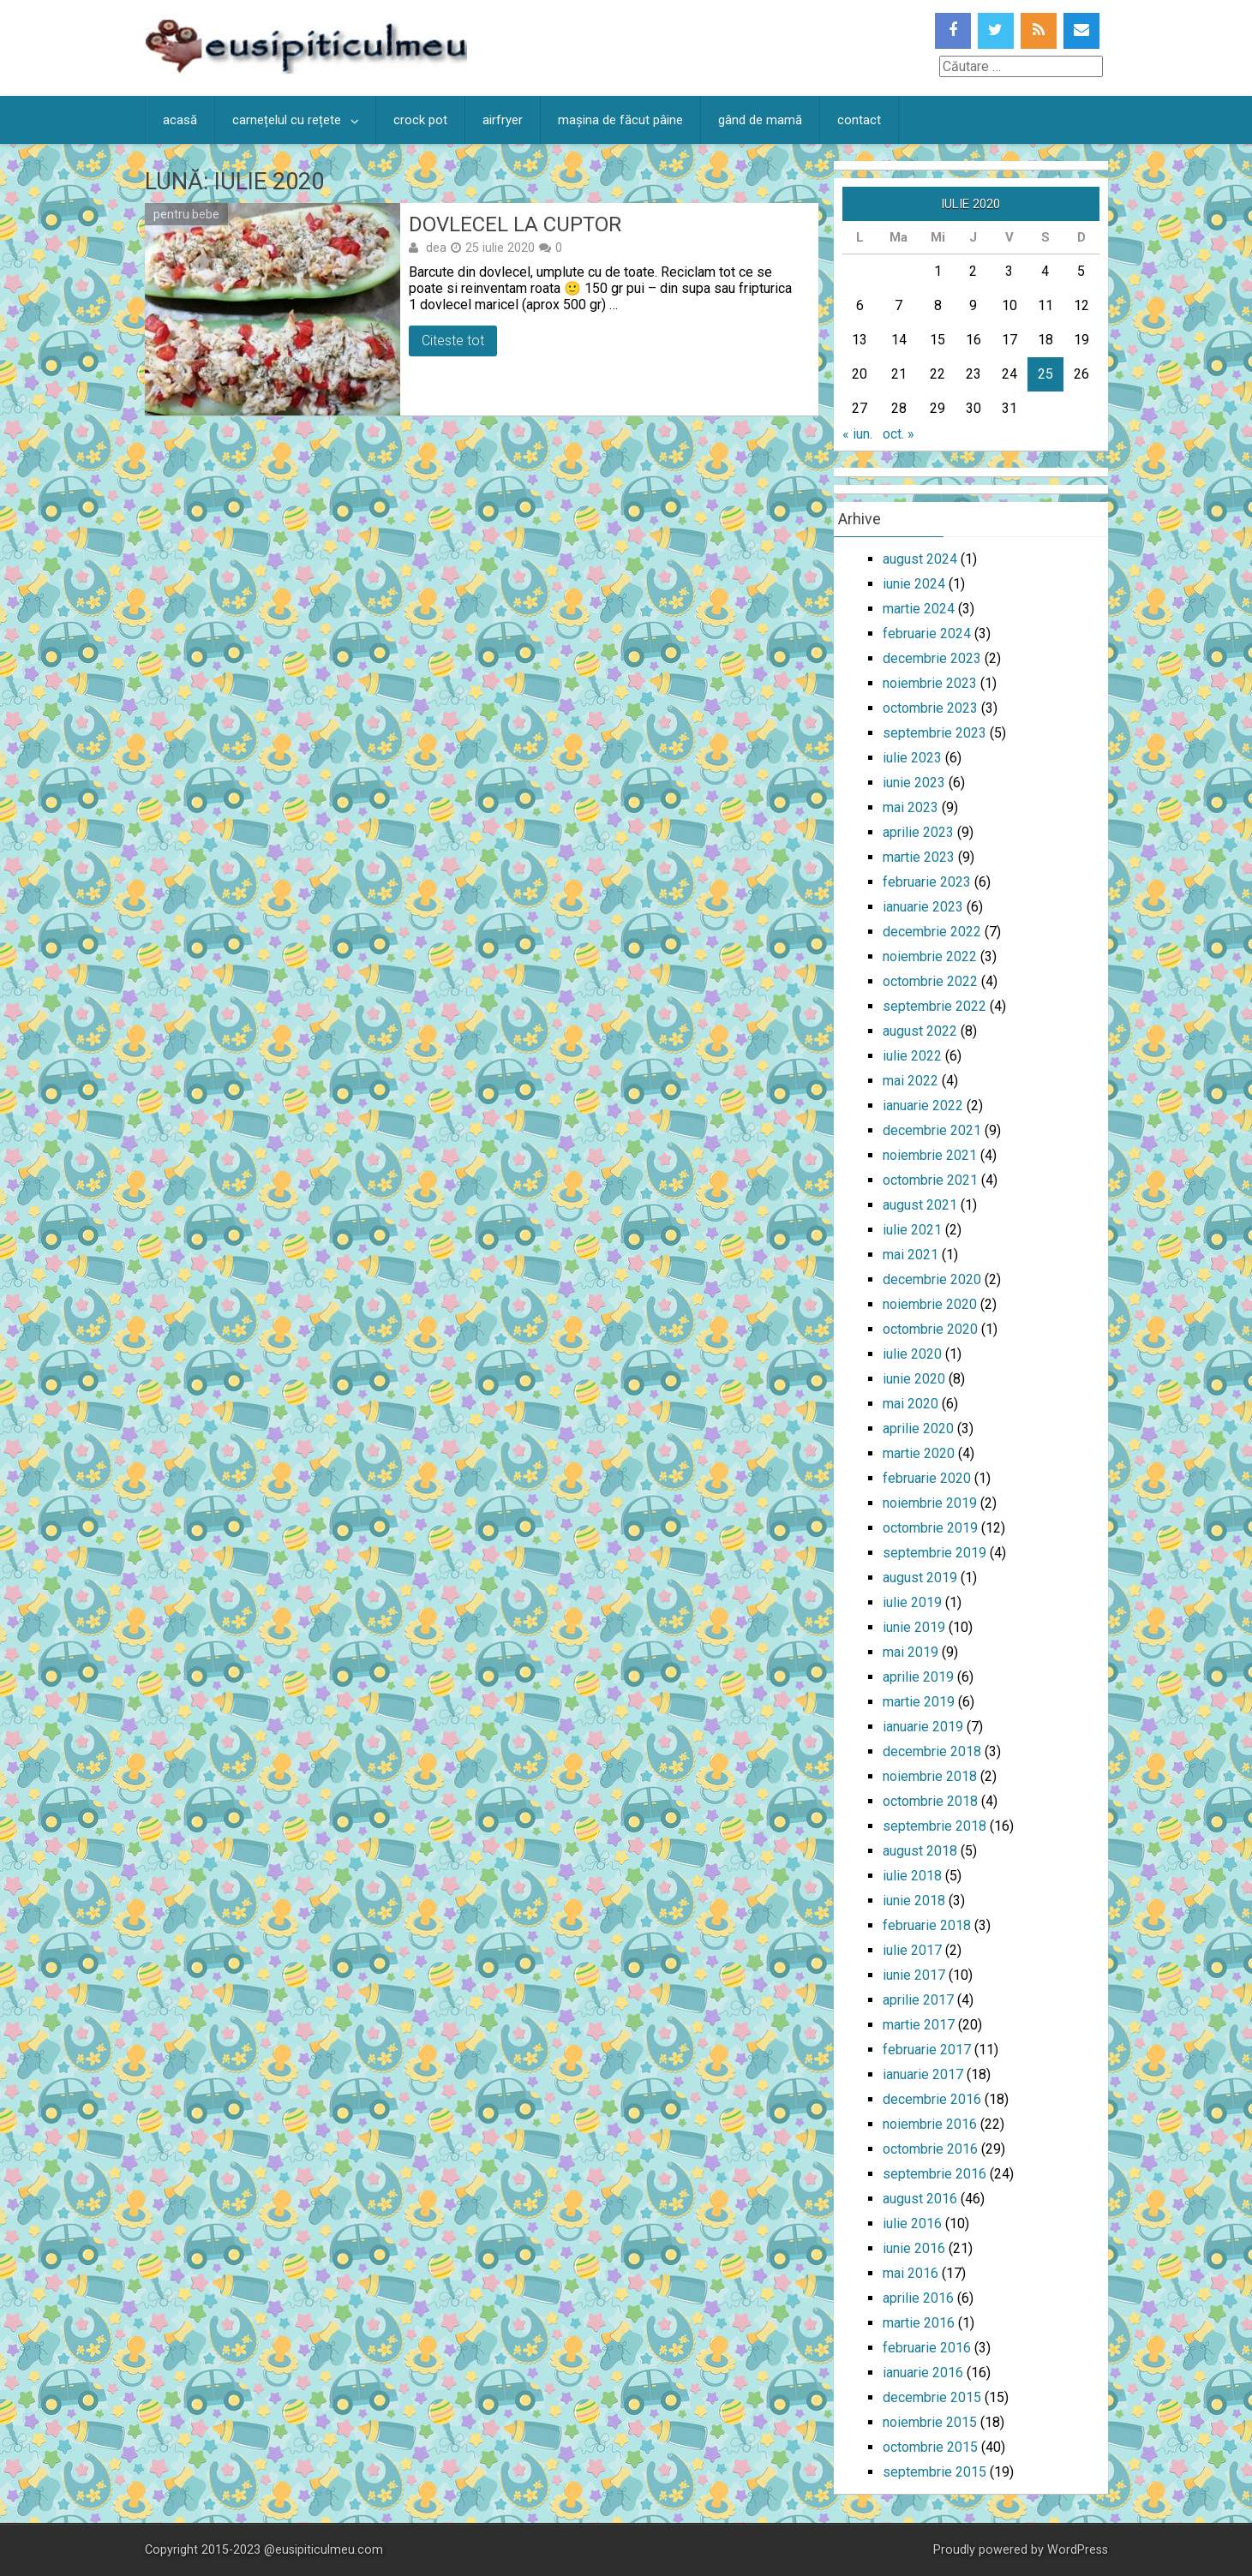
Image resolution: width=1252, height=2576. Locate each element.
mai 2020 (910, 1404)
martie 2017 (919, 2025)
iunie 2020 (914, 1379)
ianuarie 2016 (923, 2372)
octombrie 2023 (930, 708)
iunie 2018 (914, 1900)
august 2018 (920, 1851)
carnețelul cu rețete (286, 120)
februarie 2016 (927, 2348)
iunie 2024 (914, 584)
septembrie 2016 (934, 2174)
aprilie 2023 (918, 832)
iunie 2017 (914, 1975)
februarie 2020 (927, 1478)
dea (436, 247)
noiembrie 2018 (930, 1776)
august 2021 (920, 1205)
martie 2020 (919, 1453)
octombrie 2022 (930, 981)
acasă (180, 120)
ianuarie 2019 (923, 1726)
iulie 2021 (912, 1230)
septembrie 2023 (934, 733)
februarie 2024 (927, 633)
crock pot (420, 120)
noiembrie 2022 (930, 956)
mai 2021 (910, 1254)
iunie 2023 (914, 782)
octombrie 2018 (930, 1801)
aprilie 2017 (918, 2000)
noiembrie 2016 (930, 2124)
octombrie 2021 (930, 1180)
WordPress (1077, 2550)
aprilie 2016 (918, 2298)
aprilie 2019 (918, 1677)
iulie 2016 (912, 2223)
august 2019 (920, 1577)
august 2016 (920, 2198)
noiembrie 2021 (930, 1155)
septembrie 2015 (934, 2472)
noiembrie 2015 (930, 2422)
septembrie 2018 (934, 1826)
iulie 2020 (912, 1354)
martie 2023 (919, 857)
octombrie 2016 (930, 2149)
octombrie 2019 (930, 1528)
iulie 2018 (912, 1876)
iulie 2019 (912, 1602)
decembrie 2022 (932, 931)
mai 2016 (910, 2273)
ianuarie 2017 (923, 2074)
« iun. (857, 434)
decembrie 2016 (932, 2099)
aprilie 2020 (918, 1428)
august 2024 (920, 559)
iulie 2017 (912, 1950)
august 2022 (920, 1031)
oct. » (898, 434)
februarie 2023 (927, 882)
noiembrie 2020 (930, 1304)
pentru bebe (186, 214)
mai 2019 (910, 1652)
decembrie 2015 (932, 2397)
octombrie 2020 (930, 1329)
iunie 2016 (914, 2248)
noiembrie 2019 (930, 1503)
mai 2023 (910, 807)
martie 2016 (919, 2323)
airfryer (502, 120)
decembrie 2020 (932, 1279)
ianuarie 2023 (923, 907)
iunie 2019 (914, 1627)
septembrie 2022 (934, 1006)
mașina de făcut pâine (620, 120)
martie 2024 (919, 609)
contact (859, 120)
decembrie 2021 (932, 1130)
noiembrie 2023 (930, 683)
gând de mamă (760, 120)
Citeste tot (453, 340)
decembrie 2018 (932, 1751)
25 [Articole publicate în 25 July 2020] (1045, 374)
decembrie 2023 (932, 658)
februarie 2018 (927, 1925)
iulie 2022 (912, 1056)
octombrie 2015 (930, 2447)
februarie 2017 (927, 2049)
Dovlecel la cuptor (515, 224)
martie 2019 (919, 1702)
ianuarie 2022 (923, 1105)
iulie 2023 (912, 758)
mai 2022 (910, 1081)
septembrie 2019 (934, 1553)
